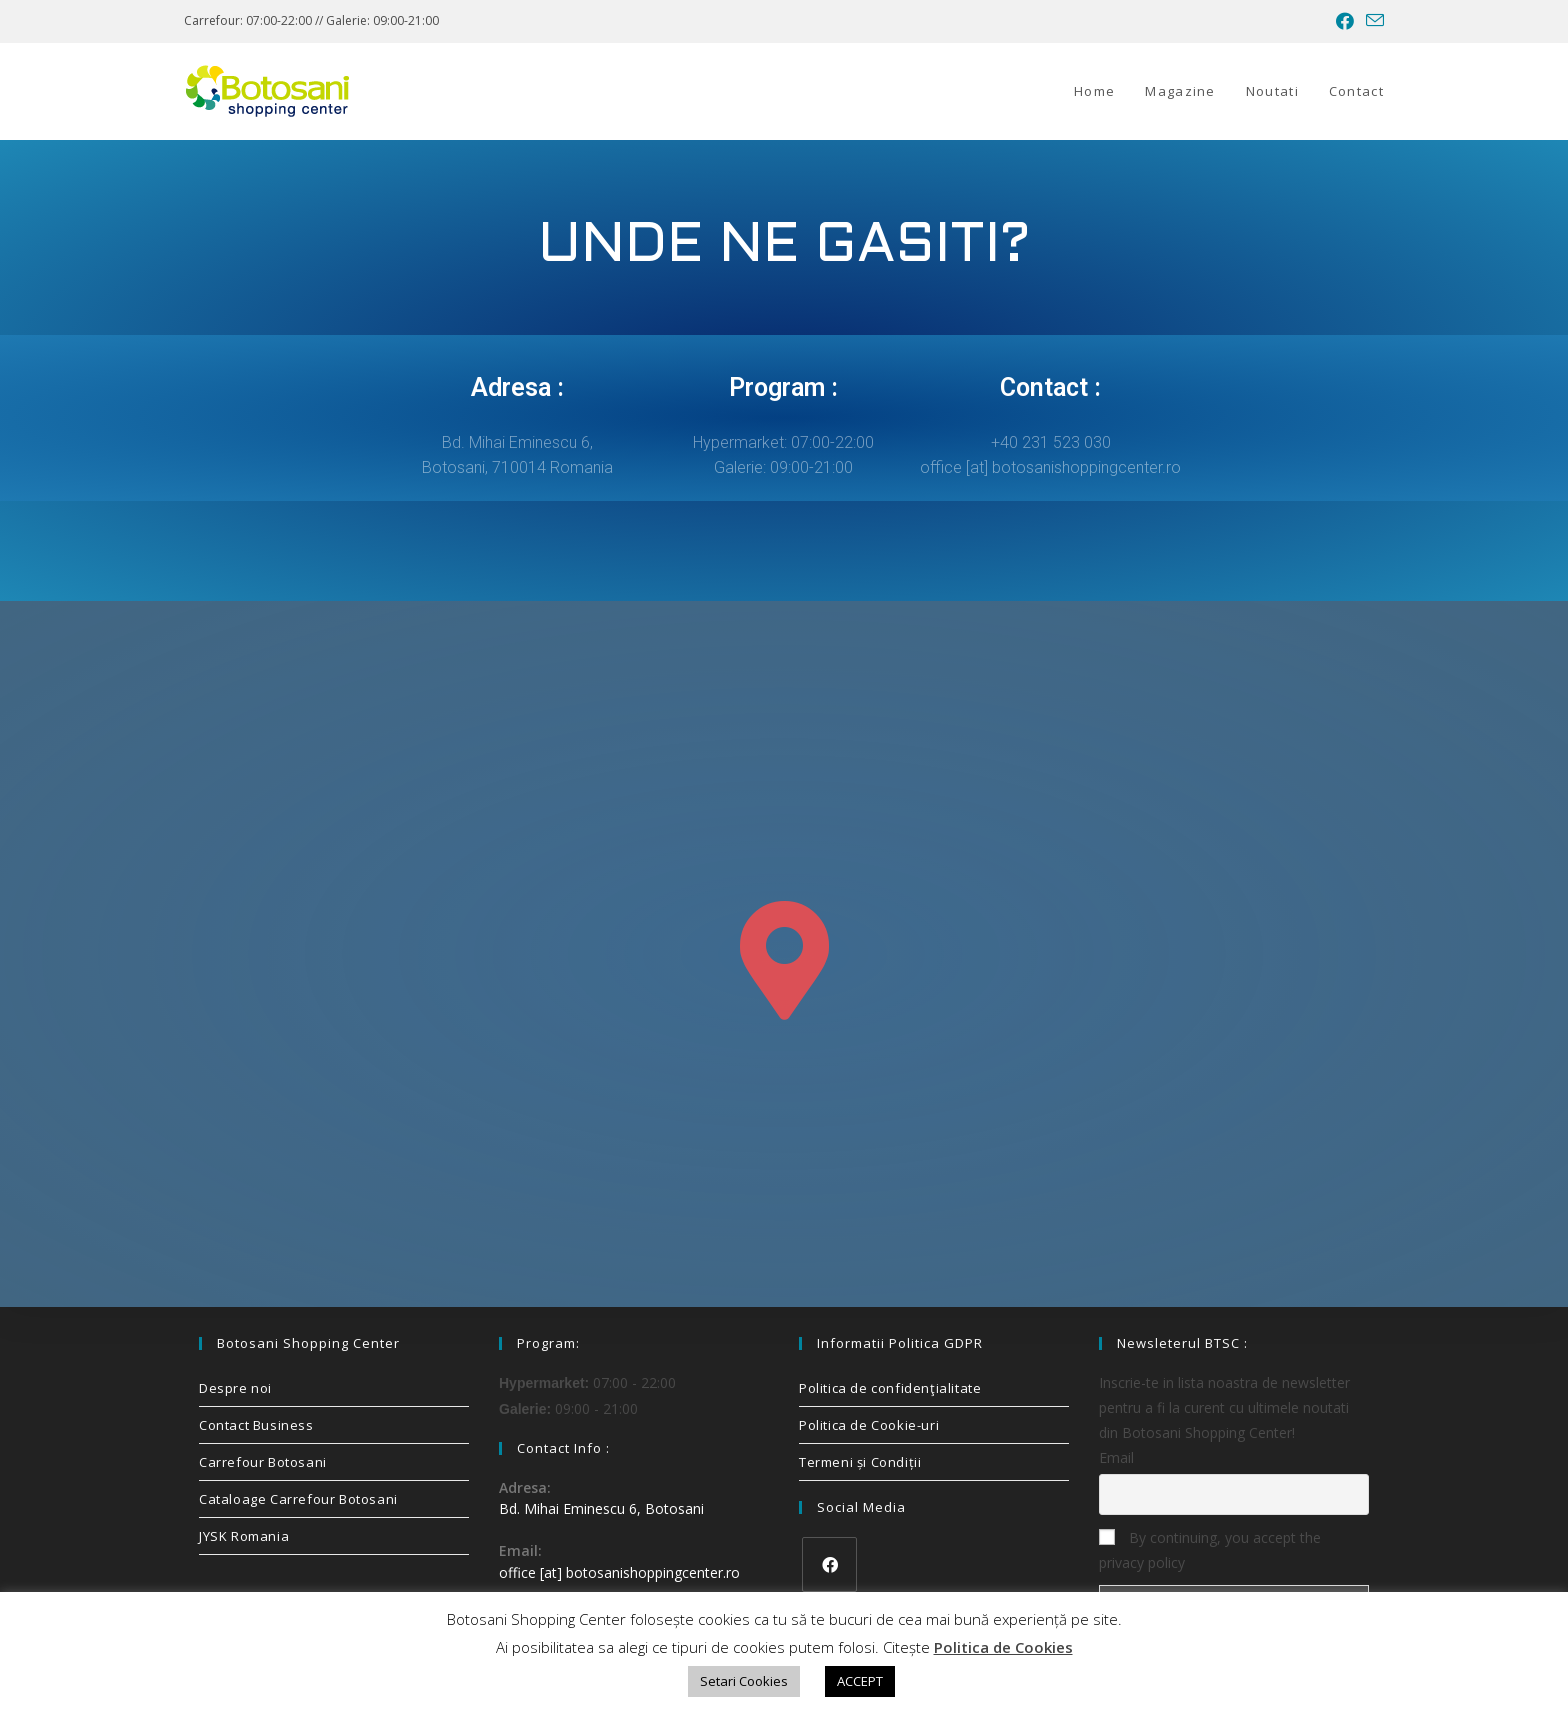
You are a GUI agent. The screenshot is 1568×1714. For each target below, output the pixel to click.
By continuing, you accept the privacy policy (1210, 1550)
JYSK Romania (244, 1536)
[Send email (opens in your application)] (1372, 21)
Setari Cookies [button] (744, 1681)
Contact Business (256, 1425)
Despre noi (235, 1388)
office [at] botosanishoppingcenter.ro (619, 1572)
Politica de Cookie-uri (869, 1425)
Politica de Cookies (1003, 1647)
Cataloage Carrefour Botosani (298, 1499)
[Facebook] (829, 1564)
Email (1116, 1457)
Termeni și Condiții (860, 1462)
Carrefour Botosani (263, 1462)
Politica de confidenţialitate (890, 1388)
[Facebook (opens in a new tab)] (1345, 21)
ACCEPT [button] (860, 1681)
